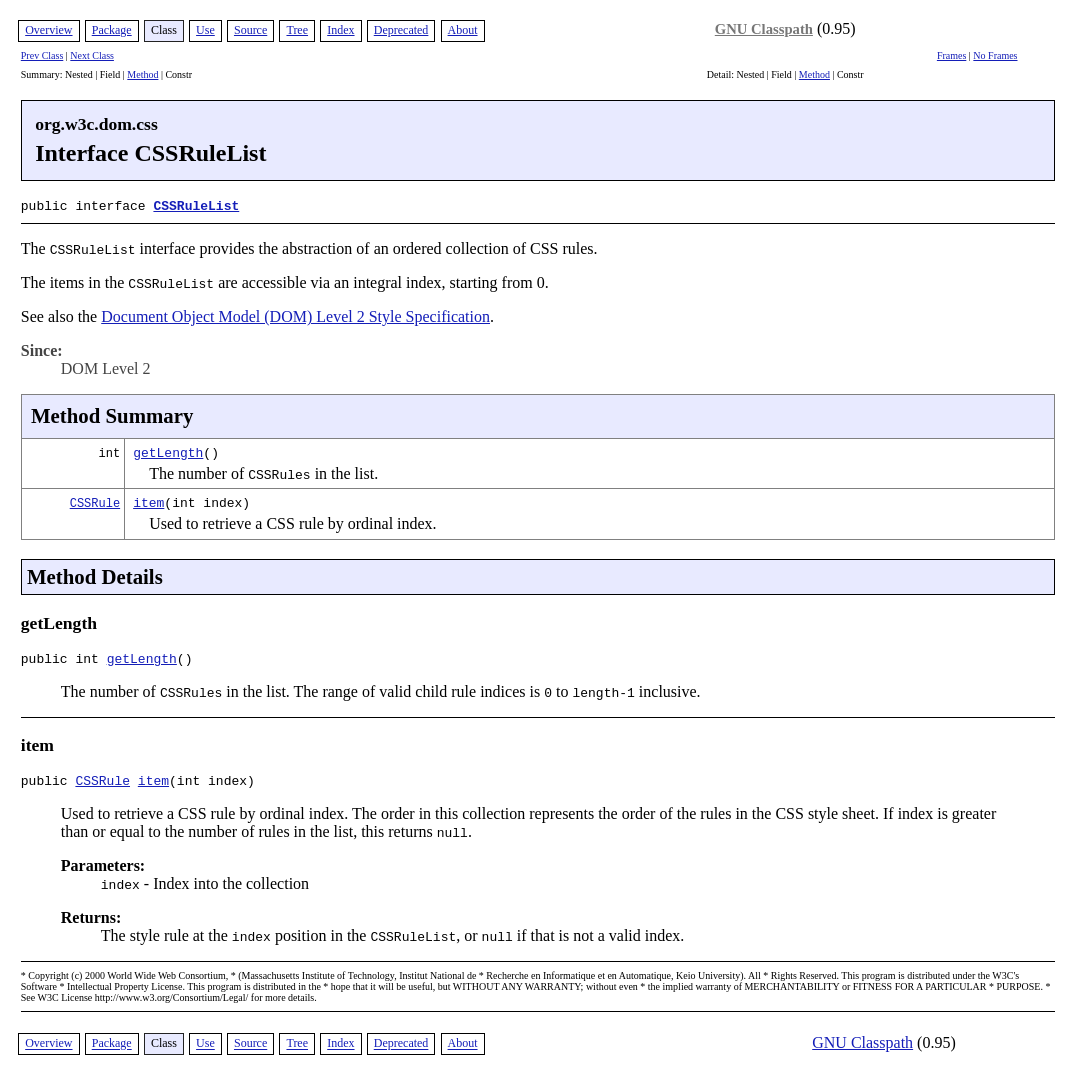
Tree (297, 30)
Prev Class (42, 55)
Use (205, 30)
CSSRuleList (196, 205)
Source (250, 30)
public (48, 784)
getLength (168, 450)
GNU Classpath (764, 29)
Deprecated (401, 30)
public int (64, 659)
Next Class (92, 55)
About (463, 30)
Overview (48, 30)
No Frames (995, 55)
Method (142, 74)
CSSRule (95, 500)
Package (112, 30)
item (148, 500)
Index (340, 30)
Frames (951, 55)
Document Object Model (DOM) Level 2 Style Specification (295, 314)
